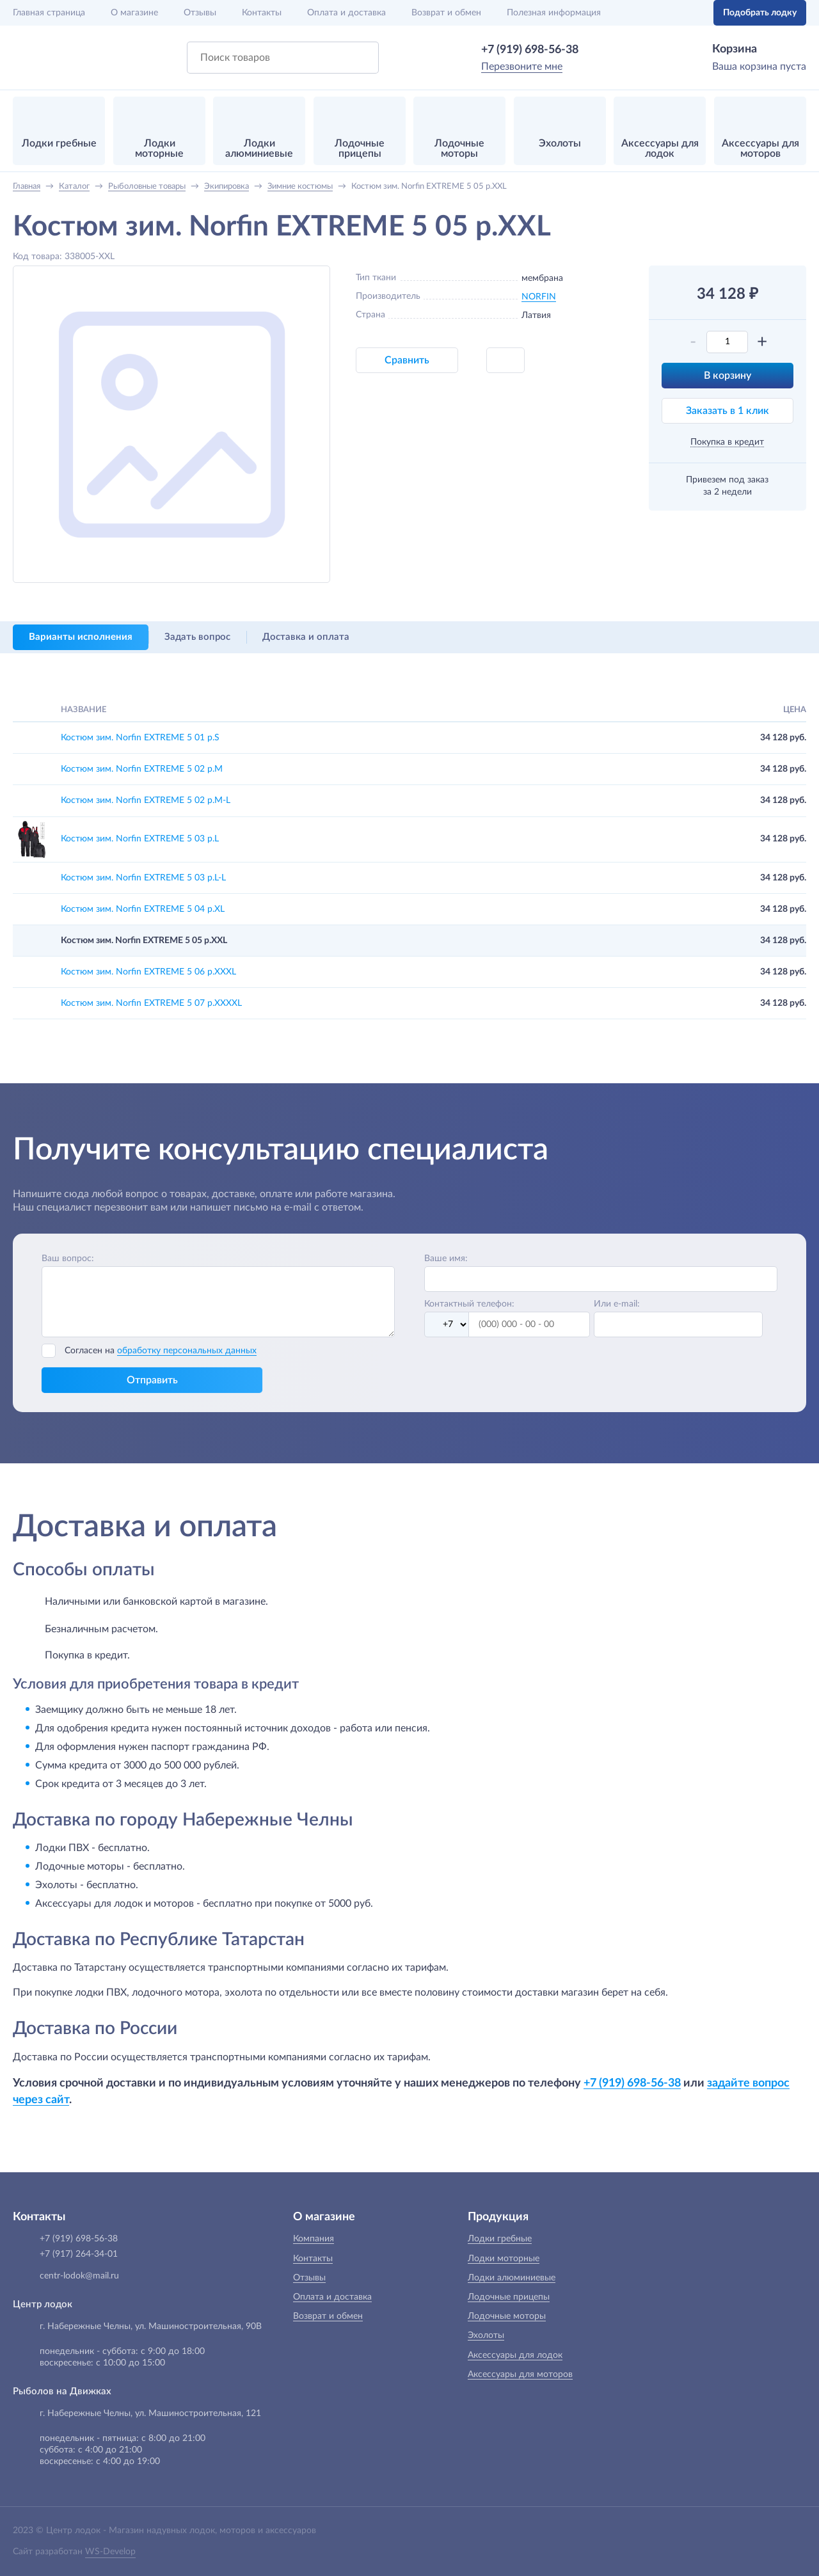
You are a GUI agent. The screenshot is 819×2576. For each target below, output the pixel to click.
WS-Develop (110, 2551)
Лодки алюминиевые (511, 2277)
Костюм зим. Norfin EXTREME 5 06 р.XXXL (148, 971)
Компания (313, 2238)
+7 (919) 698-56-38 (529, 50)
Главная (49, 12)
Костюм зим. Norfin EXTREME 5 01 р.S (140, 737)
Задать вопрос (197, 637)
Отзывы (200, 12)
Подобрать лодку (760, 12)
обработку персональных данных (187, 1350)
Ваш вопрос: (68, 1258)
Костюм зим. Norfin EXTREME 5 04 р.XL (143, 909)
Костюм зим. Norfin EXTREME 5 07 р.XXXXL (151, 1003)
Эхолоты (486, 2335)
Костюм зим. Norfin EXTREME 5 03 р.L (140, 838)
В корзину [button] (727, 375)
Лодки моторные (503, 2258)
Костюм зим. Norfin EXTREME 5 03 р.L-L (143, 877)
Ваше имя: (446, 1258)
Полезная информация (554, 12)
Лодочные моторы (507, 2316)
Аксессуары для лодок (515, 2355)
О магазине (134, 12)
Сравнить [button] (407, 360)
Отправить (152, 1380)
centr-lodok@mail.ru (79, 2275)
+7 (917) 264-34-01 (79, 2254)
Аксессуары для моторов (520, 2374)
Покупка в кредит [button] (727, 442)
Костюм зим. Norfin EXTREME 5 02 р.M (142, 769)
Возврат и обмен (446, 12)
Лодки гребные (500, 2238)
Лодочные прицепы (509, 2297)
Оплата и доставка (346, 12)
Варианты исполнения (80, 637)
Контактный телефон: (469, 1304)
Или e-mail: (617, 1304)
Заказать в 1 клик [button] (727, 411)
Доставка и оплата (305, 637)
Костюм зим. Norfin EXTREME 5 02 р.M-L (145, 800)
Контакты (262, 12)
